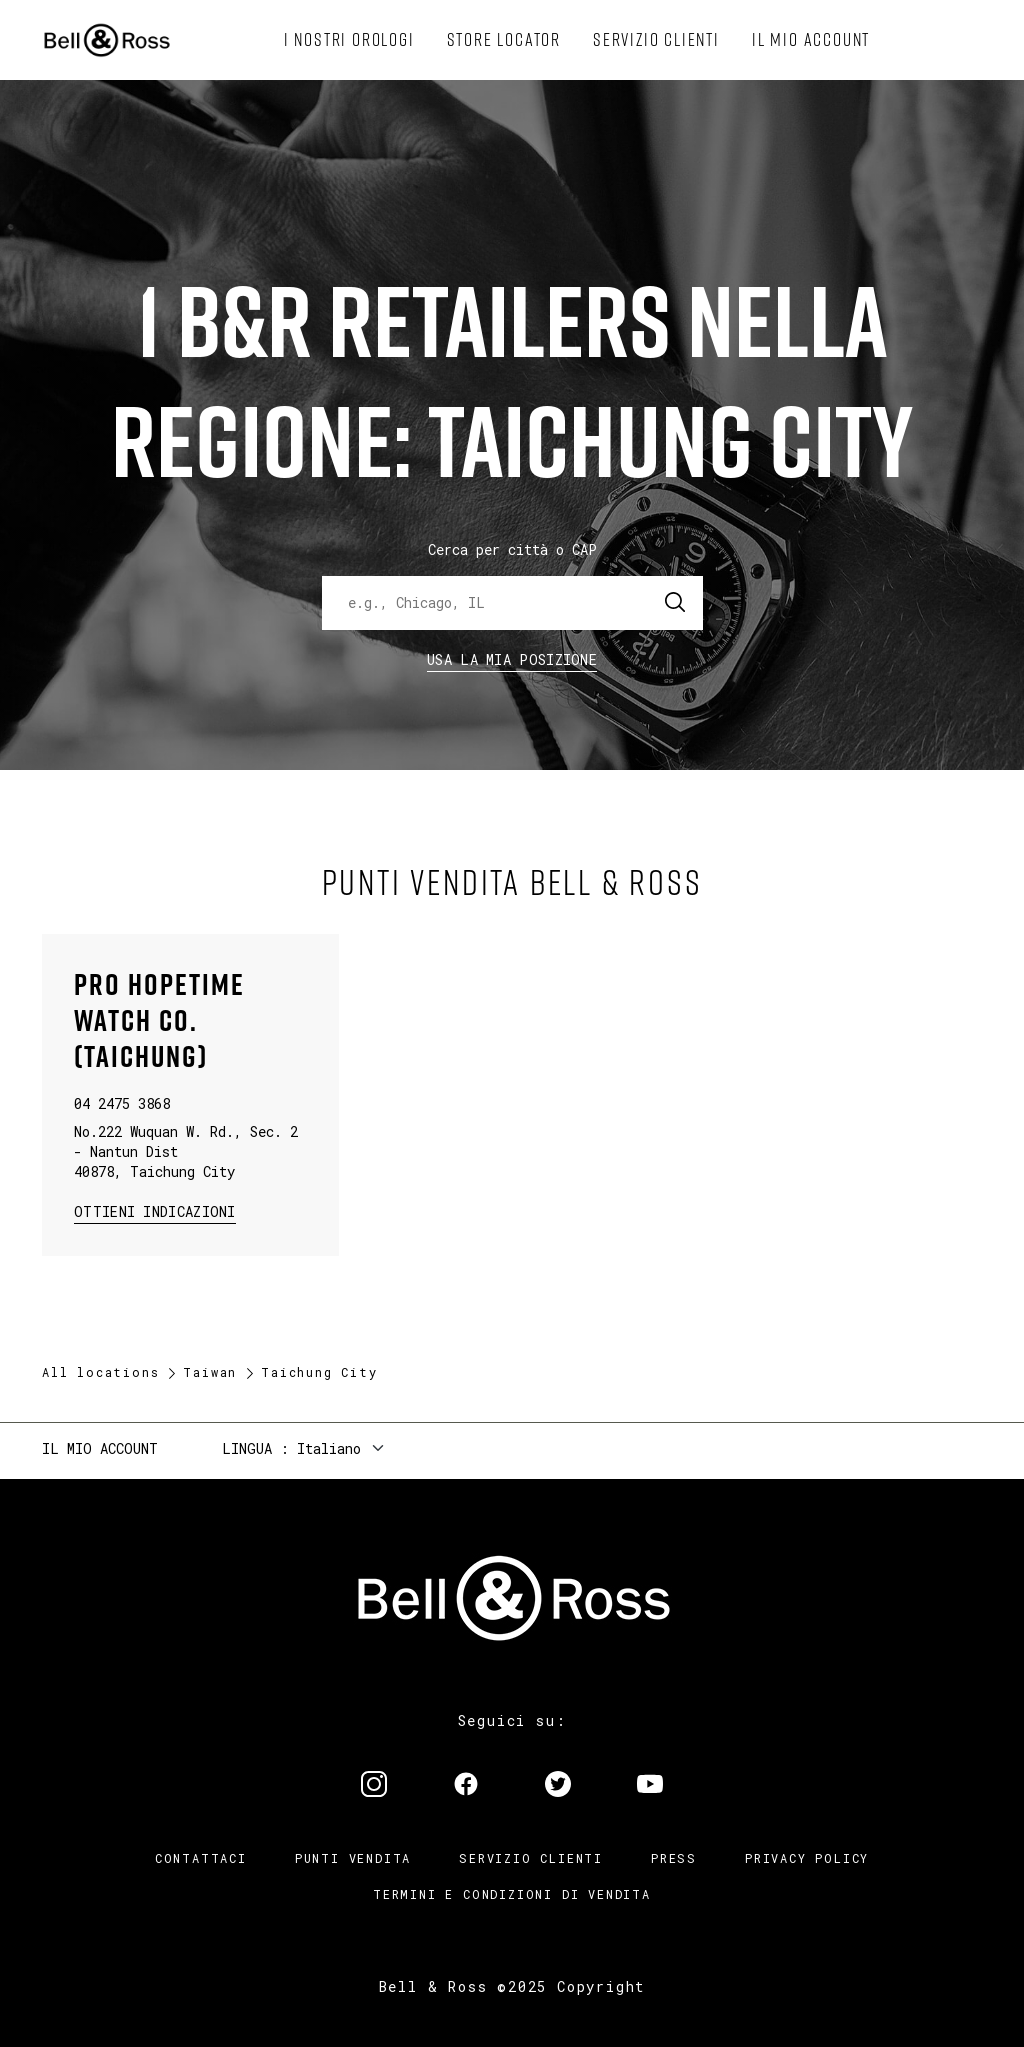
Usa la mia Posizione (512, 659)
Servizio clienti (531, 1858)
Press (674, 1858)
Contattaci (201, 1858)
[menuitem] (349, 40)
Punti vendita (353, 1858)
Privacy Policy (807, 1858)
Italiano (329, 1448)
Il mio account (100, 1448)
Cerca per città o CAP (512, 549)
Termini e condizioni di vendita (512, 1894)
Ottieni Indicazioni (155, 1210)
